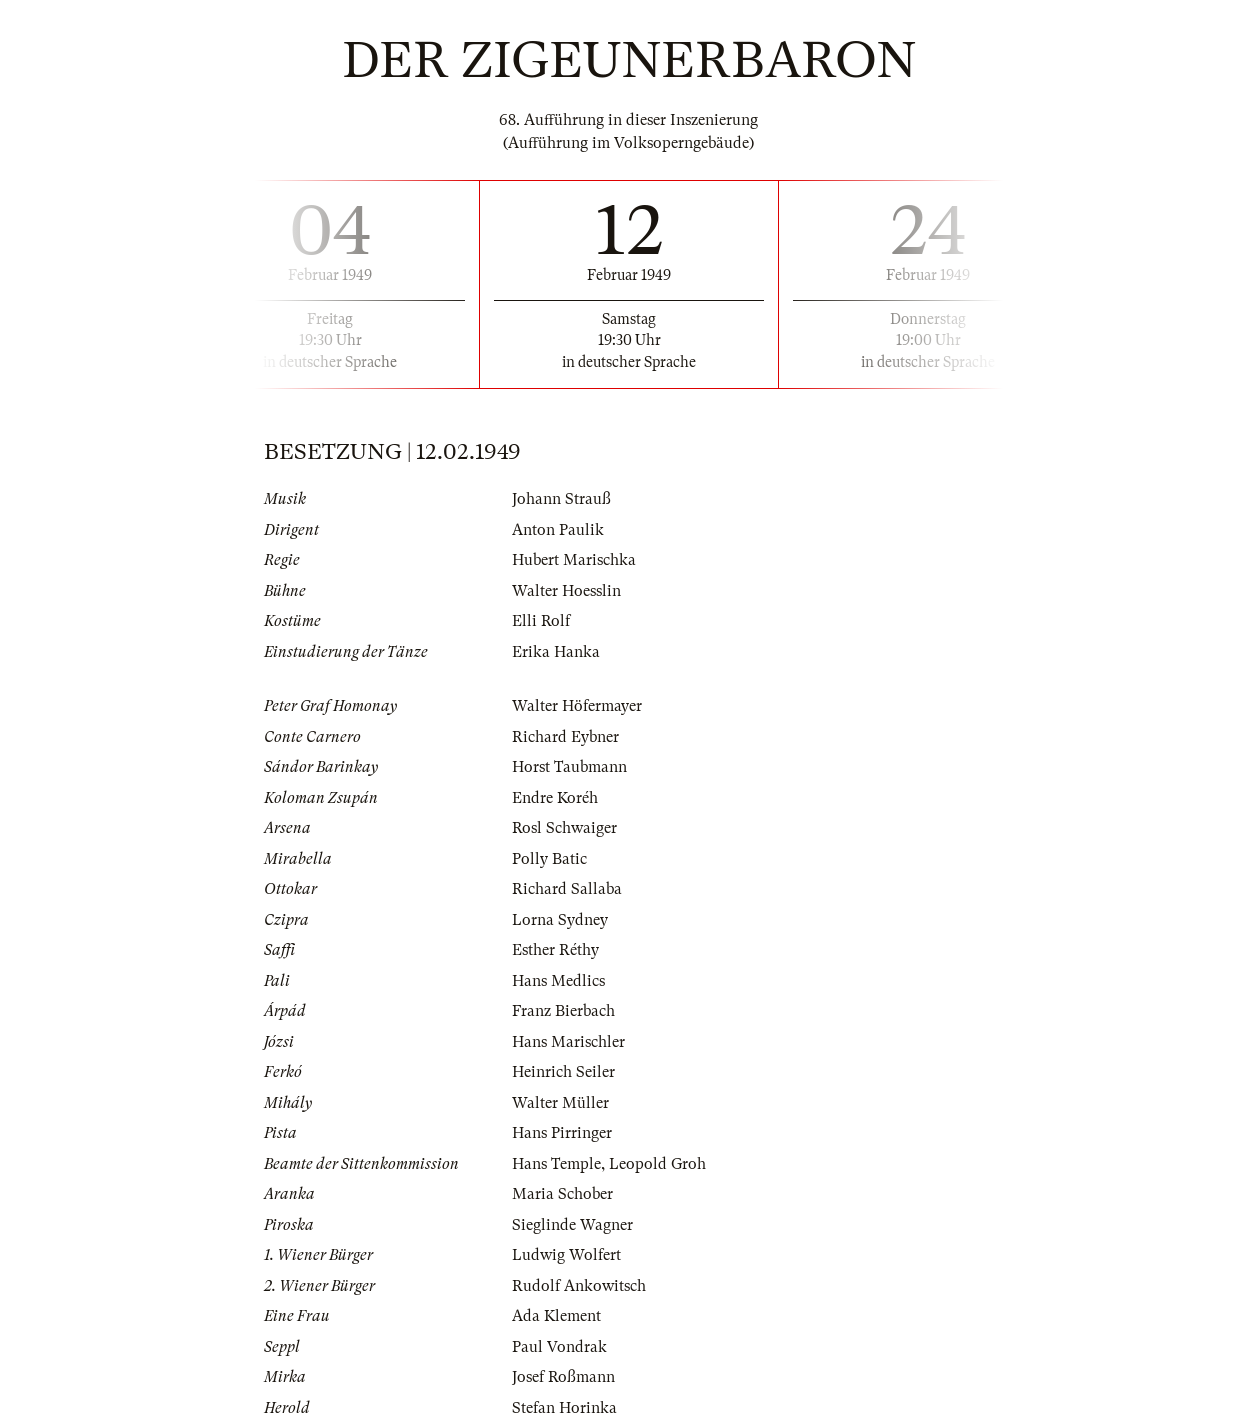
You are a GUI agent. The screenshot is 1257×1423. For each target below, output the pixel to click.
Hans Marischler (568, 1042)
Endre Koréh (555, 798)
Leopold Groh (657, 1164)
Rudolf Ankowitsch (579, 1286)
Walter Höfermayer (577, 706)
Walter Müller (560, 1103)
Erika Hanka (556, 652)
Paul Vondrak (559, 1347)
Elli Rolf (541, 621)
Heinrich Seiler (563, 1072)
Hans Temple (556, 1164)
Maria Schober (562, 1194)
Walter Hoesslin (566, 591)
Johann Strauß (561, 499)
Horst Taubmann (569, 767)
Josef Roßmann (563, 1377)
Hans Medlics (558, 981)
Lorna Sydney (560, 920)
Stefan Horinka (564, 1408)
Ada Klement (556, 1316)
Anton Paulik (558, 530)
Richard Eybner (565, 737)
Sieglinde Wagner (572, 1225)
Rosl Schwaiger (564, 828)
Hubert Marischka (574, 560)
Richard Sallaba (567, 889)
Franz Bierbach (563, 1011)
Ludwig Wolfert (566, 1255)
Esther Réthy (555, 950)
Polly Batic (549, 859)
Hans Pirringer (562, 1133)
